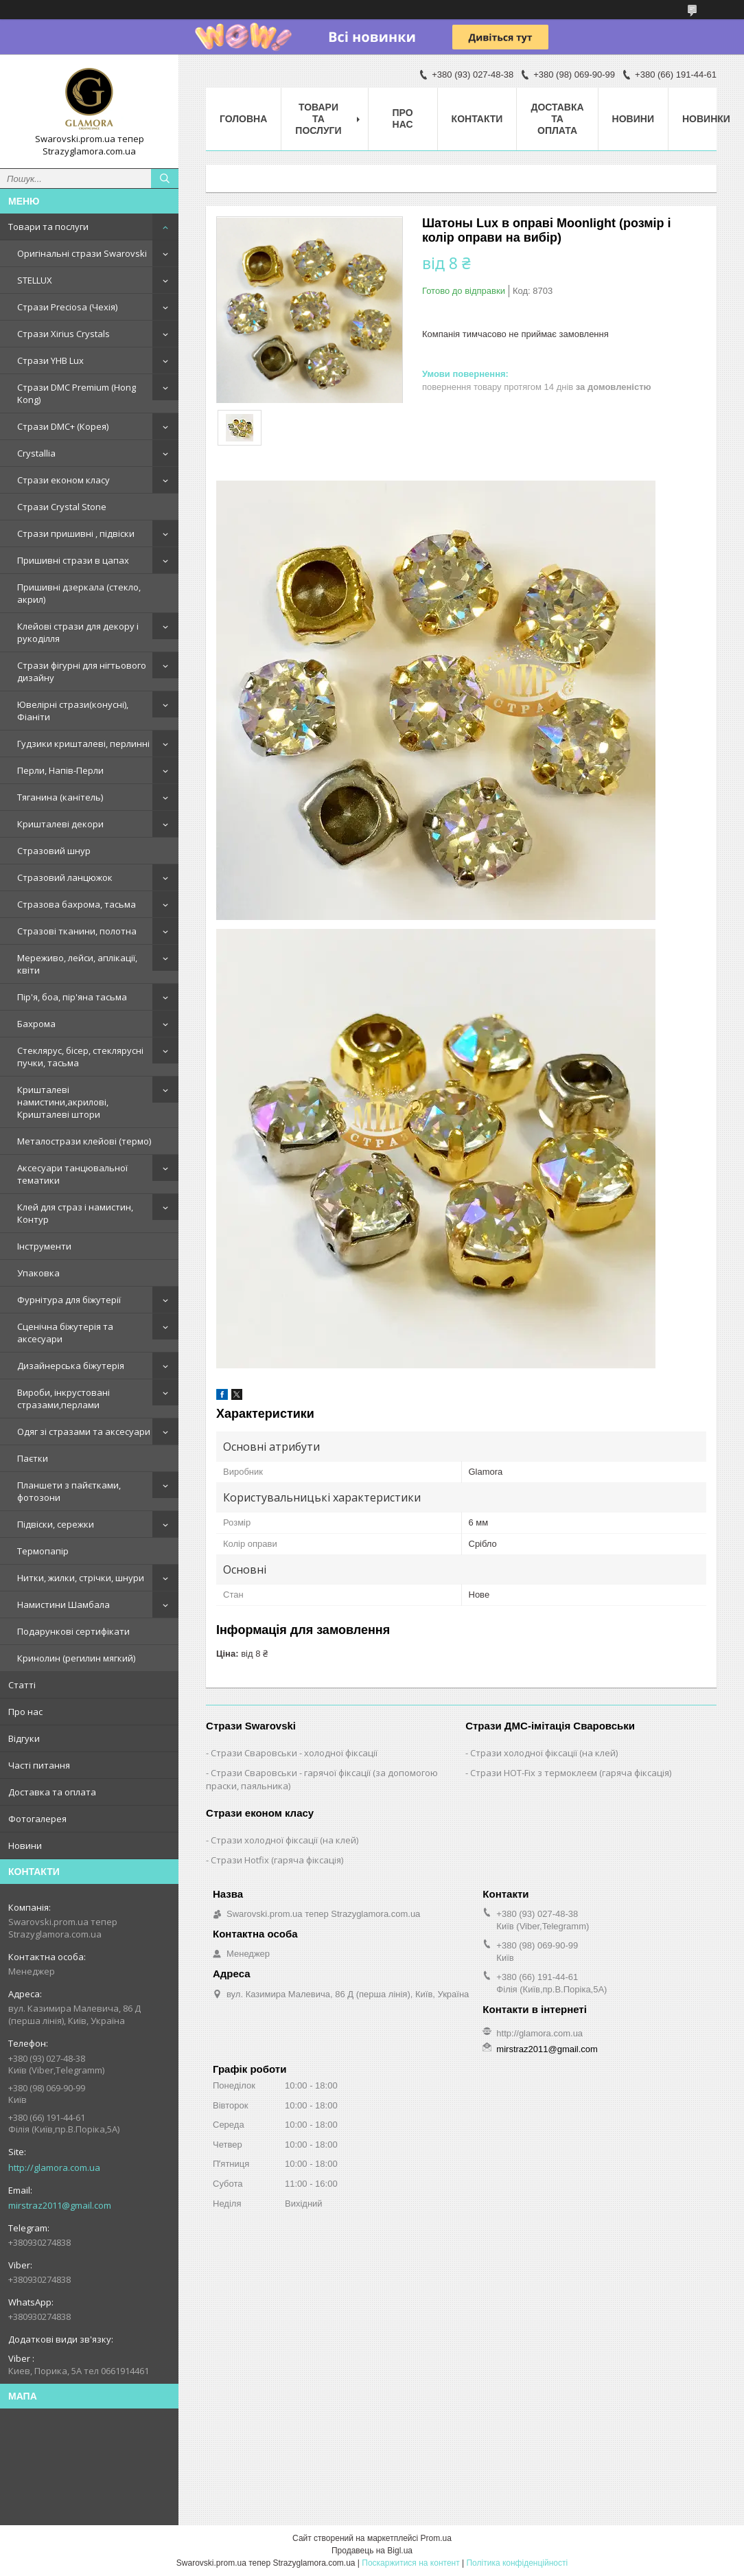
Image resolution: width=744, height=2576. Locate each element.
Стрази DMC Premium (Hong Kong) (76, 393)
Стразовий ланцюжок (65, 877)
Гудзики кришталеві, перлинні (83, 743)
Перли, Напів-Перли (60, 770)
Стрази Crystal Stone (61, 507)
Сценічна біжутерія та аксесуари (65, 1332)
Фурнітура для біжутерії (69, 1299)
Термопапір (43, 1551)
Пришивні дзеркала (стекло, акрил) (79, 593)
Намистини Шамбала (63, 1604)
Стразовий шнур (54, 850)
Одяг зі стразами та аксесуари (83, 1431)
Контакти (477, 118)
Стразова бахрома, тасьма (76, 904)
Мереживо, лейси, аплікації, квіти (77, 964)
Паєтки (32, 1458)
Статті (22, 1685)
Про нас (25, 1711)
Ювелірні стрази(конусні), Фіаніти (72, 710)
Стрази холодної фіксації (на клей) (544, 1753)
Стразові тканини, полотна (77, 931)
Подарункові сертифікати (73, 1631)
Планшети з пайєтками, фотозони (69, 1491)
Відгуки (24, 1738)
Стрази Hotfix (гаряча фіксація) (277, 1860)
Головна (243, 118)
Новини (25, 1845)
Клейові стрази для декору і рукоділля (78, 632)
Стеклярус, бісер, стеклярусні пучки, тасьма (80, 1056)
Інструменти (44, 1246)
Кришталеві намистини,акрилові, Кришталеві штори (62, 1101)
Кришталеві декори (60, 824)
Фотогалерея (37, 1819)
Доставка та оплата (52, 1792)
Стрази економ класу (63, 480)
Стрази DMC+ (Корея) (62, 426)
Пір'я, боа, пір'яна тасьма (72, 997)
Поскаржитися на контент (410, 2563)
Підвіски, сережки (55, 1524)
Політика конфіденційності (517, 2563)
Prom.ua (436, 2538)
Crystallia (36, 453)
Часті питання (39, 1765)
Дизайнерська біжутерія (70, 1365)
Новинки (706, 118)
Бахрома (36, 1023)
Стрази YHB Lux (50, 360)
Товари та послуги (48, 226)
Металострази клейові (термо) (84, 1141)
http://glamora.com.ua (54, 2167)
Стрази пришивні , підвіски (76, 533)
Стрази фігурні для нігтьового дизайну (81, 671)
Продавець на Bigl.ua (372, 2550)
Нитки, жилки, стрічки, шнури (80, 1578)
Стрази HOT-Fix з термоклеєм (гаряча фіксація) (570, 1773)
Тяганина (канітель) (60, 797)
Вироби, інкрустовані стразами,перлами (63, 1398)
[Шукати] (164, 178)
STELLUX (34, 280)
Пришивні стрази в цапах (73, 560)
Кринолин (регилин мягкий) (76, 1658)
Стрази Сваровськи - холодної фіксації (294, 1753)
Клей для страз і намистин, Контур (75, 1213)
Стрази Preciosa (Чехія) (67, 307)
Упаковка (38, 1273)
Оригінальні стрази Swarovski (82, 253)
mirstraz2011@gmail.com (59, 2205)
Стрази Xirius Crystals (63, 333)
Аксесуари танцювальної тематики (72, 1174)
